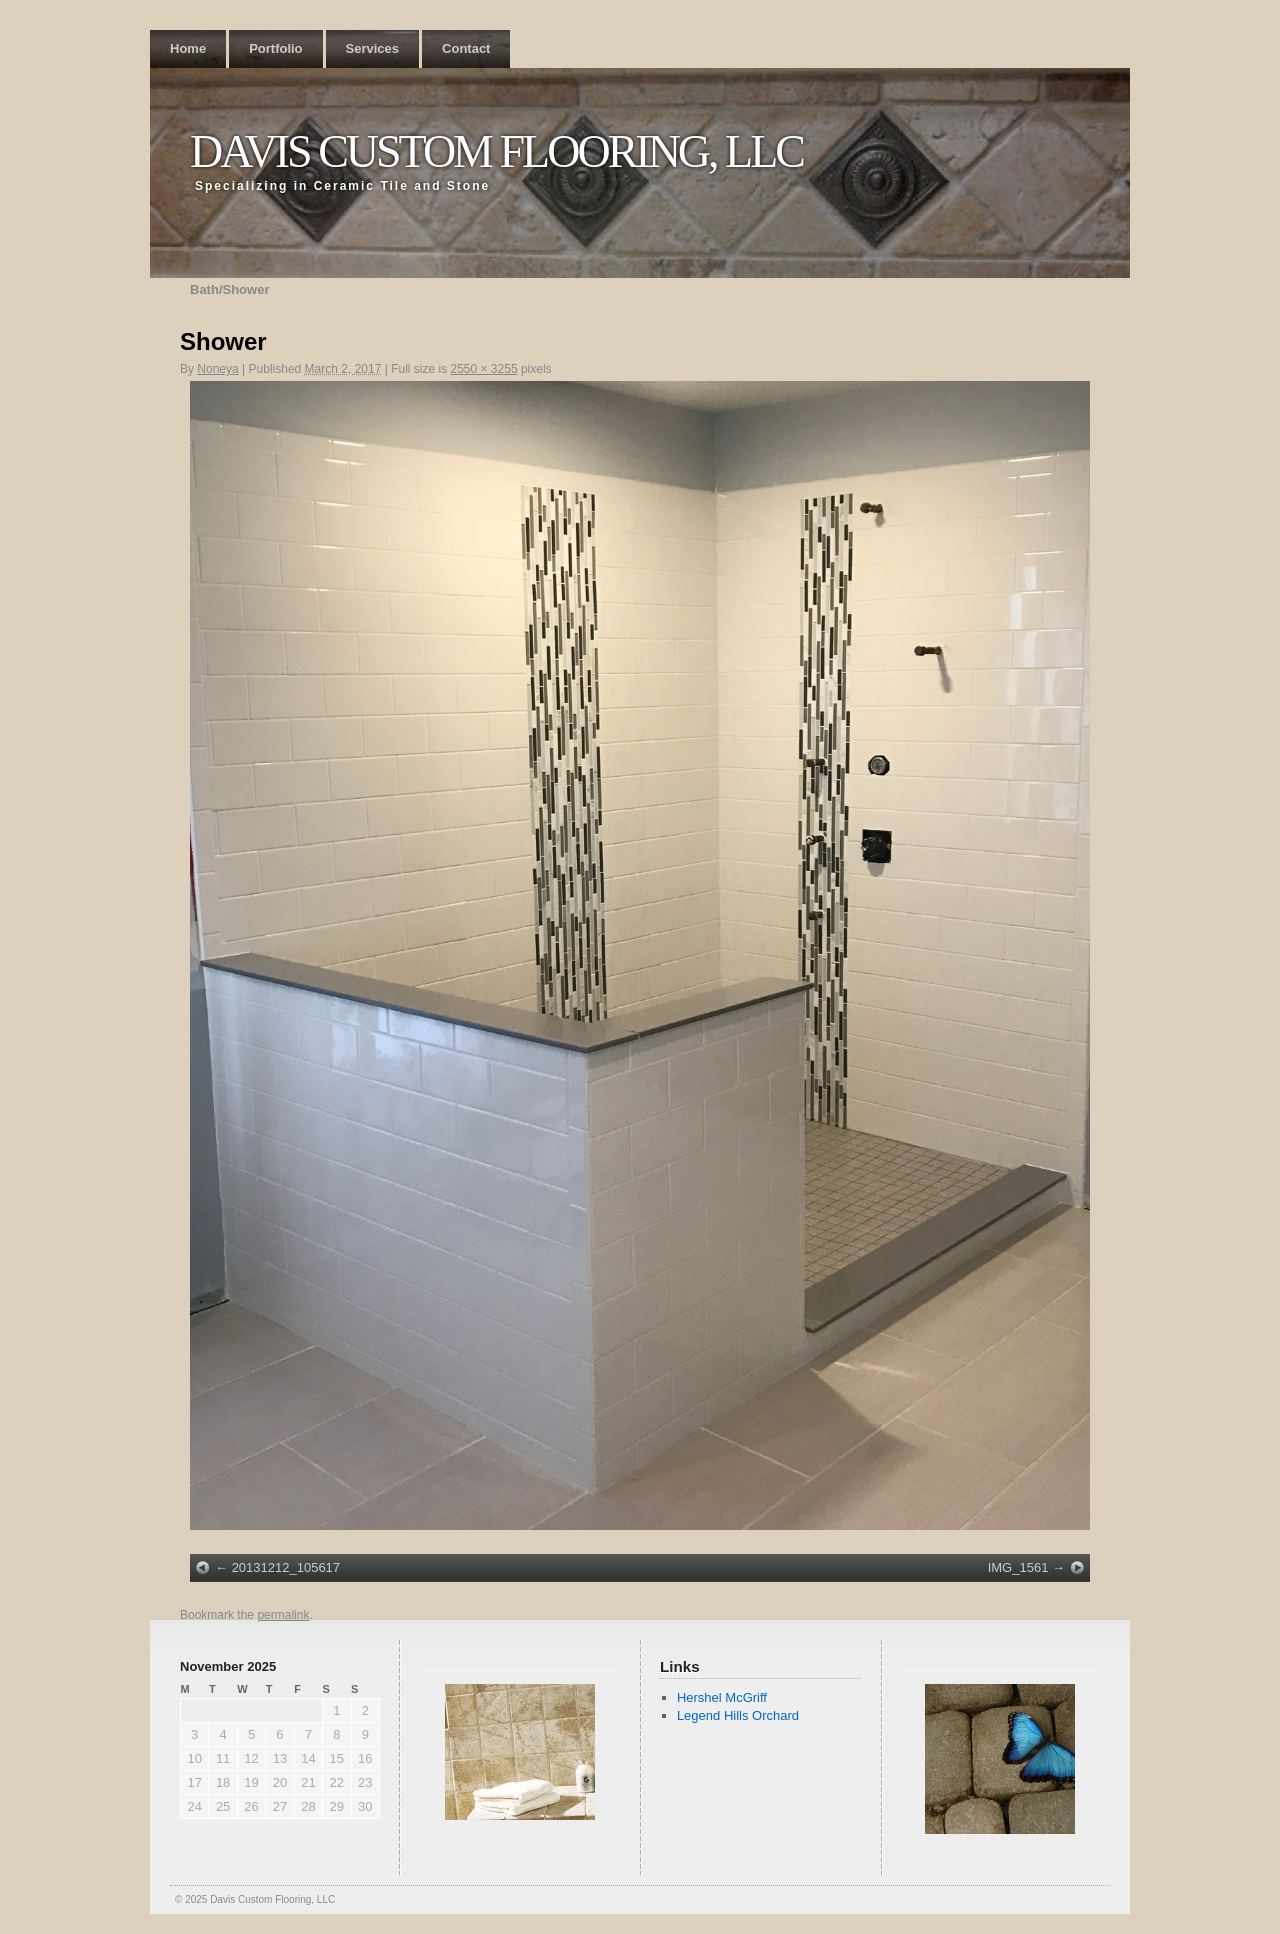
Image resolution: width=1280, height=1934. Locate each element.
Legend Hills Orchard (738, 1715)
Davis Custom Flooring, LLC (496, 151)
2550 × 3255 (483, 369)
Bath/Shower (229, 289)
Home (188, 48)
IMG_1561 (1018, 1567)
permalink (283, 1615)
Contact (466, 48)
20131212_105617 (286, 1567)
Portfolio (275, 48)
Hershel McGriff (722, 1697)
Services (373, 48)
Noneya (217, 369)
